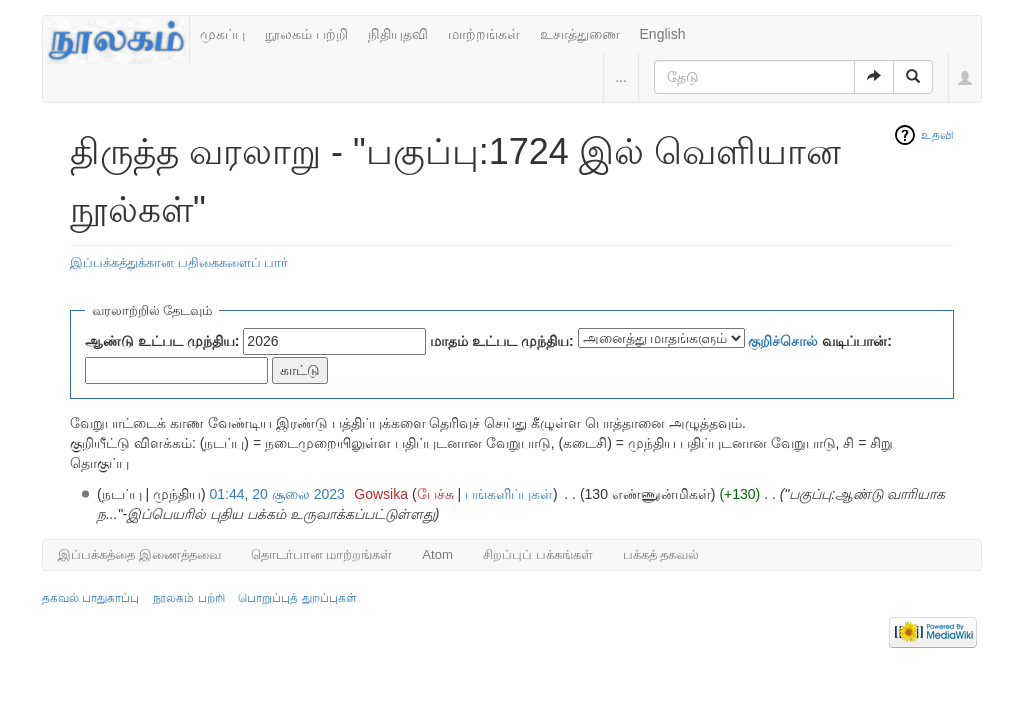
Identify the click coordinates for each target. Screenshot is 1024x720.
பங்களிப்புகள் (509, 494)
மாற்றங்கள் (484, 34)
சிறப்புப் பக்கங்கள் (538, 554)
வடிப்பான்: (820, 341)
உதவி (937, 135)
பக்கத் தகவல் (661, 554)
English (663, 34)
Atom (437, 554)
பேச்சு (435, 494)
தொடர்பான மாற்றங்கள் (322, 554)
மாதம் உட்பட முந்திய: (501, 341)
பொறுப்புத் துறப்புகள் (297, 598)
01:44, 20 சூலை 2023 (277, 494)
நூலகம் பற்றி (306, 34)
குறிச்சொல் (783, 341)
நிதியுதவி (398, 34)
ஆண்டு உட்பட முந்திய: (162, 341)
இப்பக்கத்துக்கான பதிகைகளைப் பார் (179, 262)
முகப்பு (222, 34)
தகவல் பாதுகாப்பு (90, 598)
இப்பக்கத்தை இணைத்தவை (139, 554)
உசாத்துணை (580, 34)
